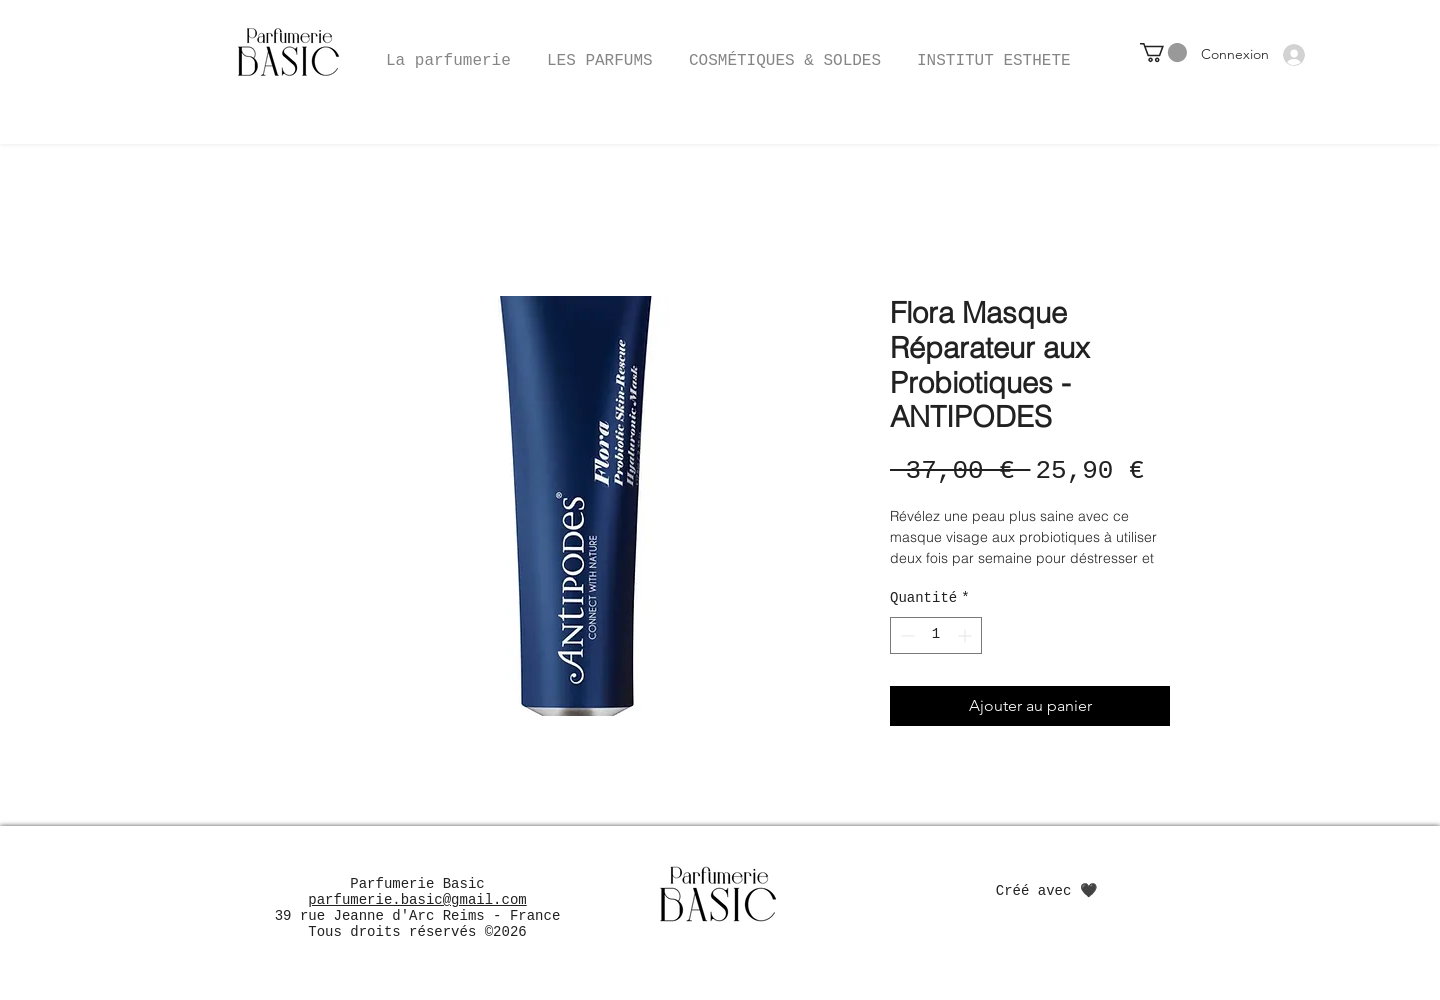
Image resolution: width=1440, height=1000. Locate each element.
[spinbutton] (936, 635)
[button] (785, 52)
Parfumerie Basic (417, 884)
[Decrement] (905, 635)
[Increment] (966, 635)
